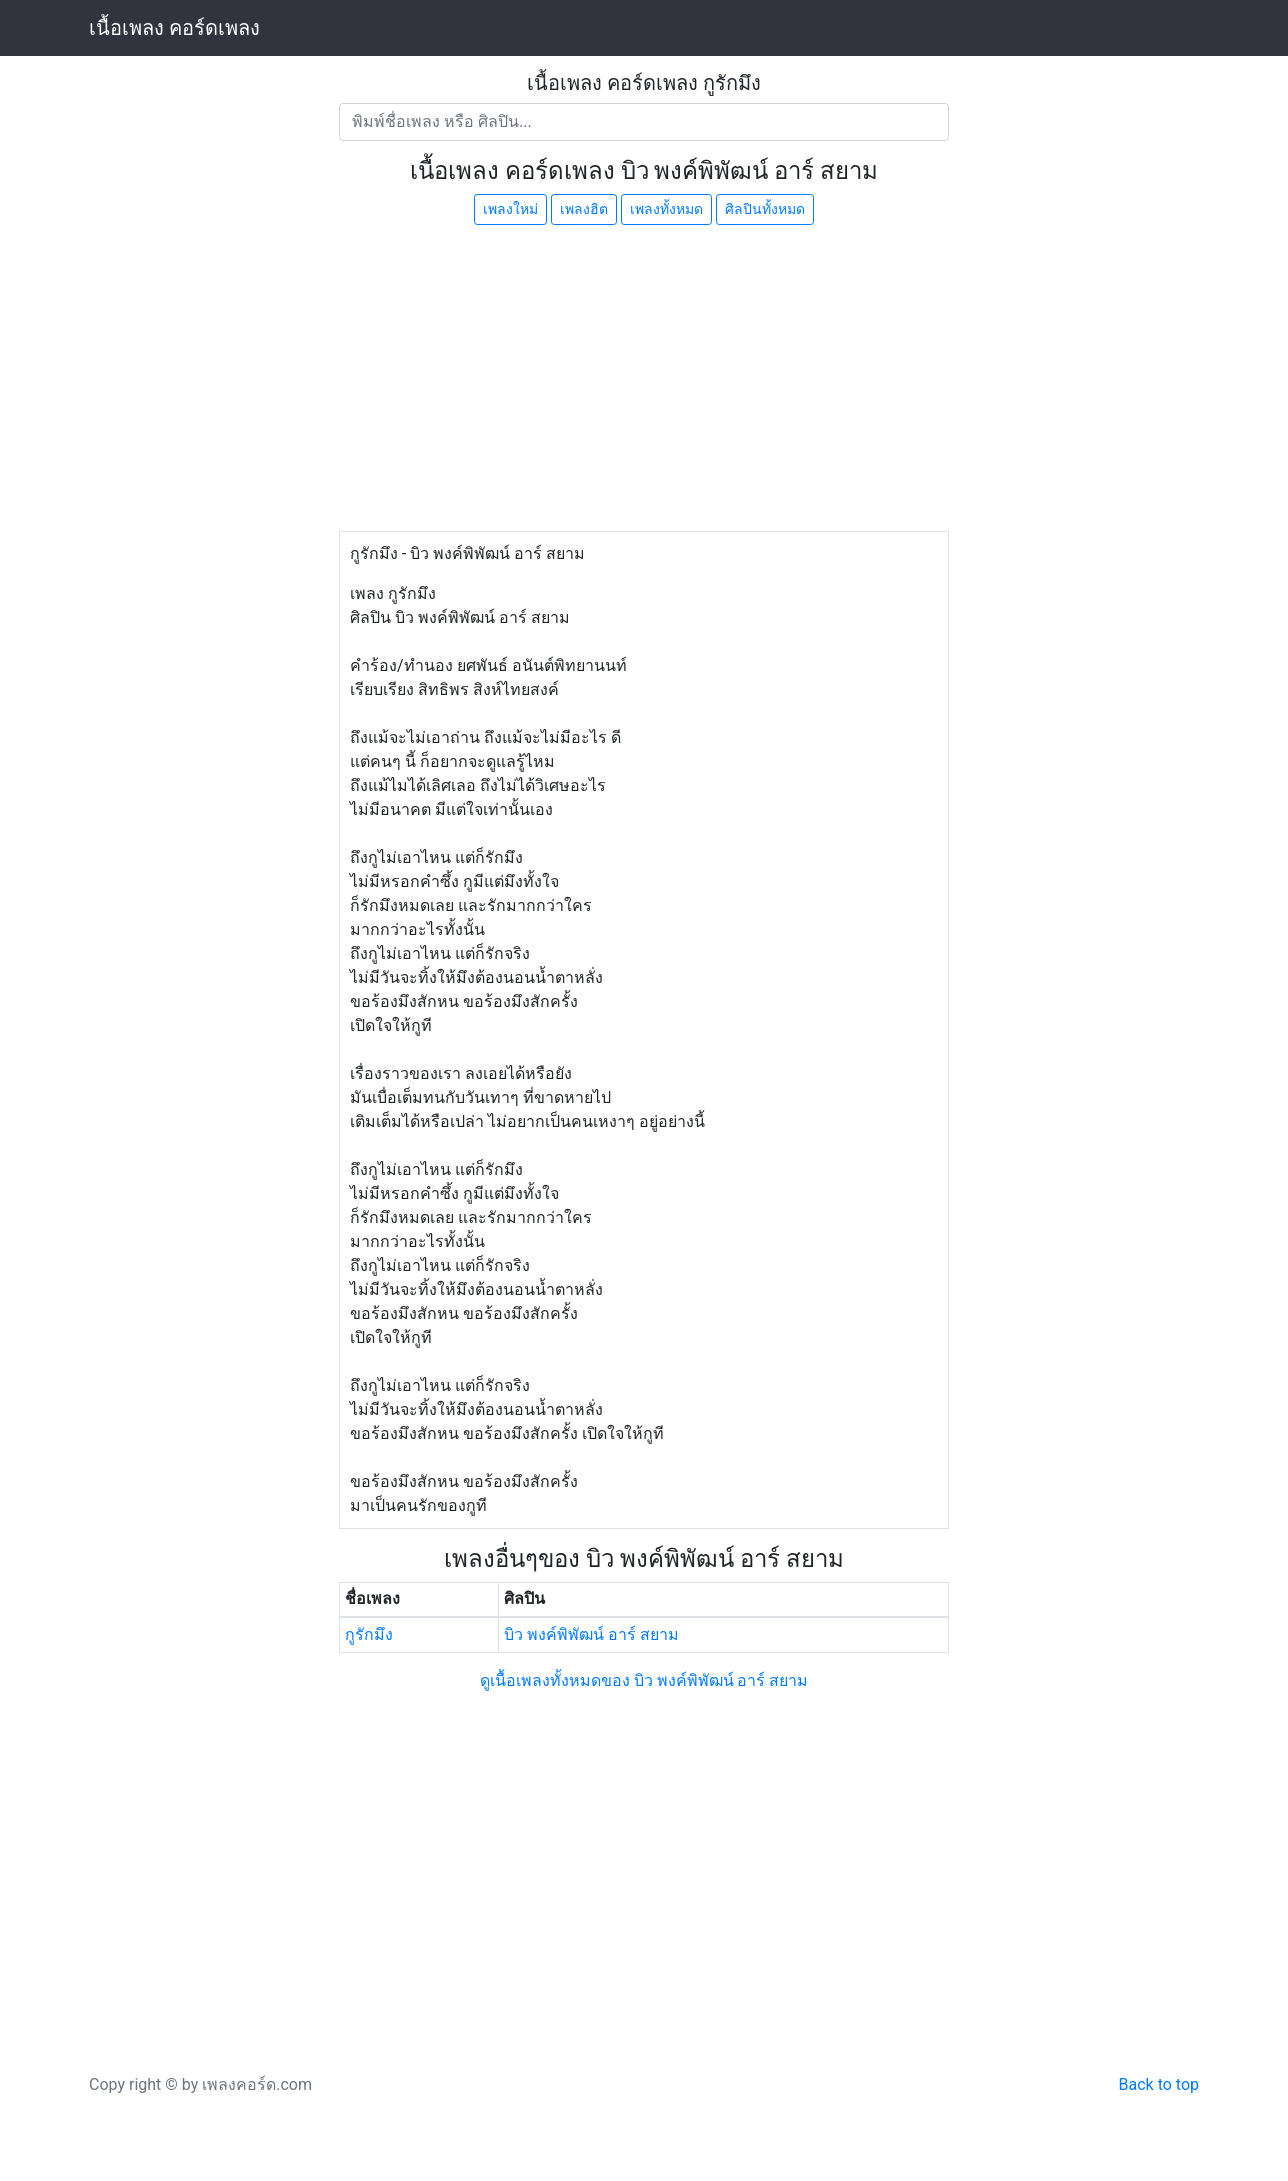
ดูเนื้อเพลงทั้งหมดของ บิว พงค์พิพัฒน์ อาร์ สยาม (644, 1680)
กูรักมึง (369, 1634)
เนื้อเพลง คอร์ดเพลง (174, 28)
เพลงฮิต (584, 209)
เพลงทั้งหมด (666, 209)
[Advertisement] (644, 381)
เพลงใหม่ (510, 209)
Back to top (1159, 2084)
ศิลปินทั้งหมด (765, 209)
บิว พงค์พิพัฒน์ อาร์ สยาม (591, 1634)
